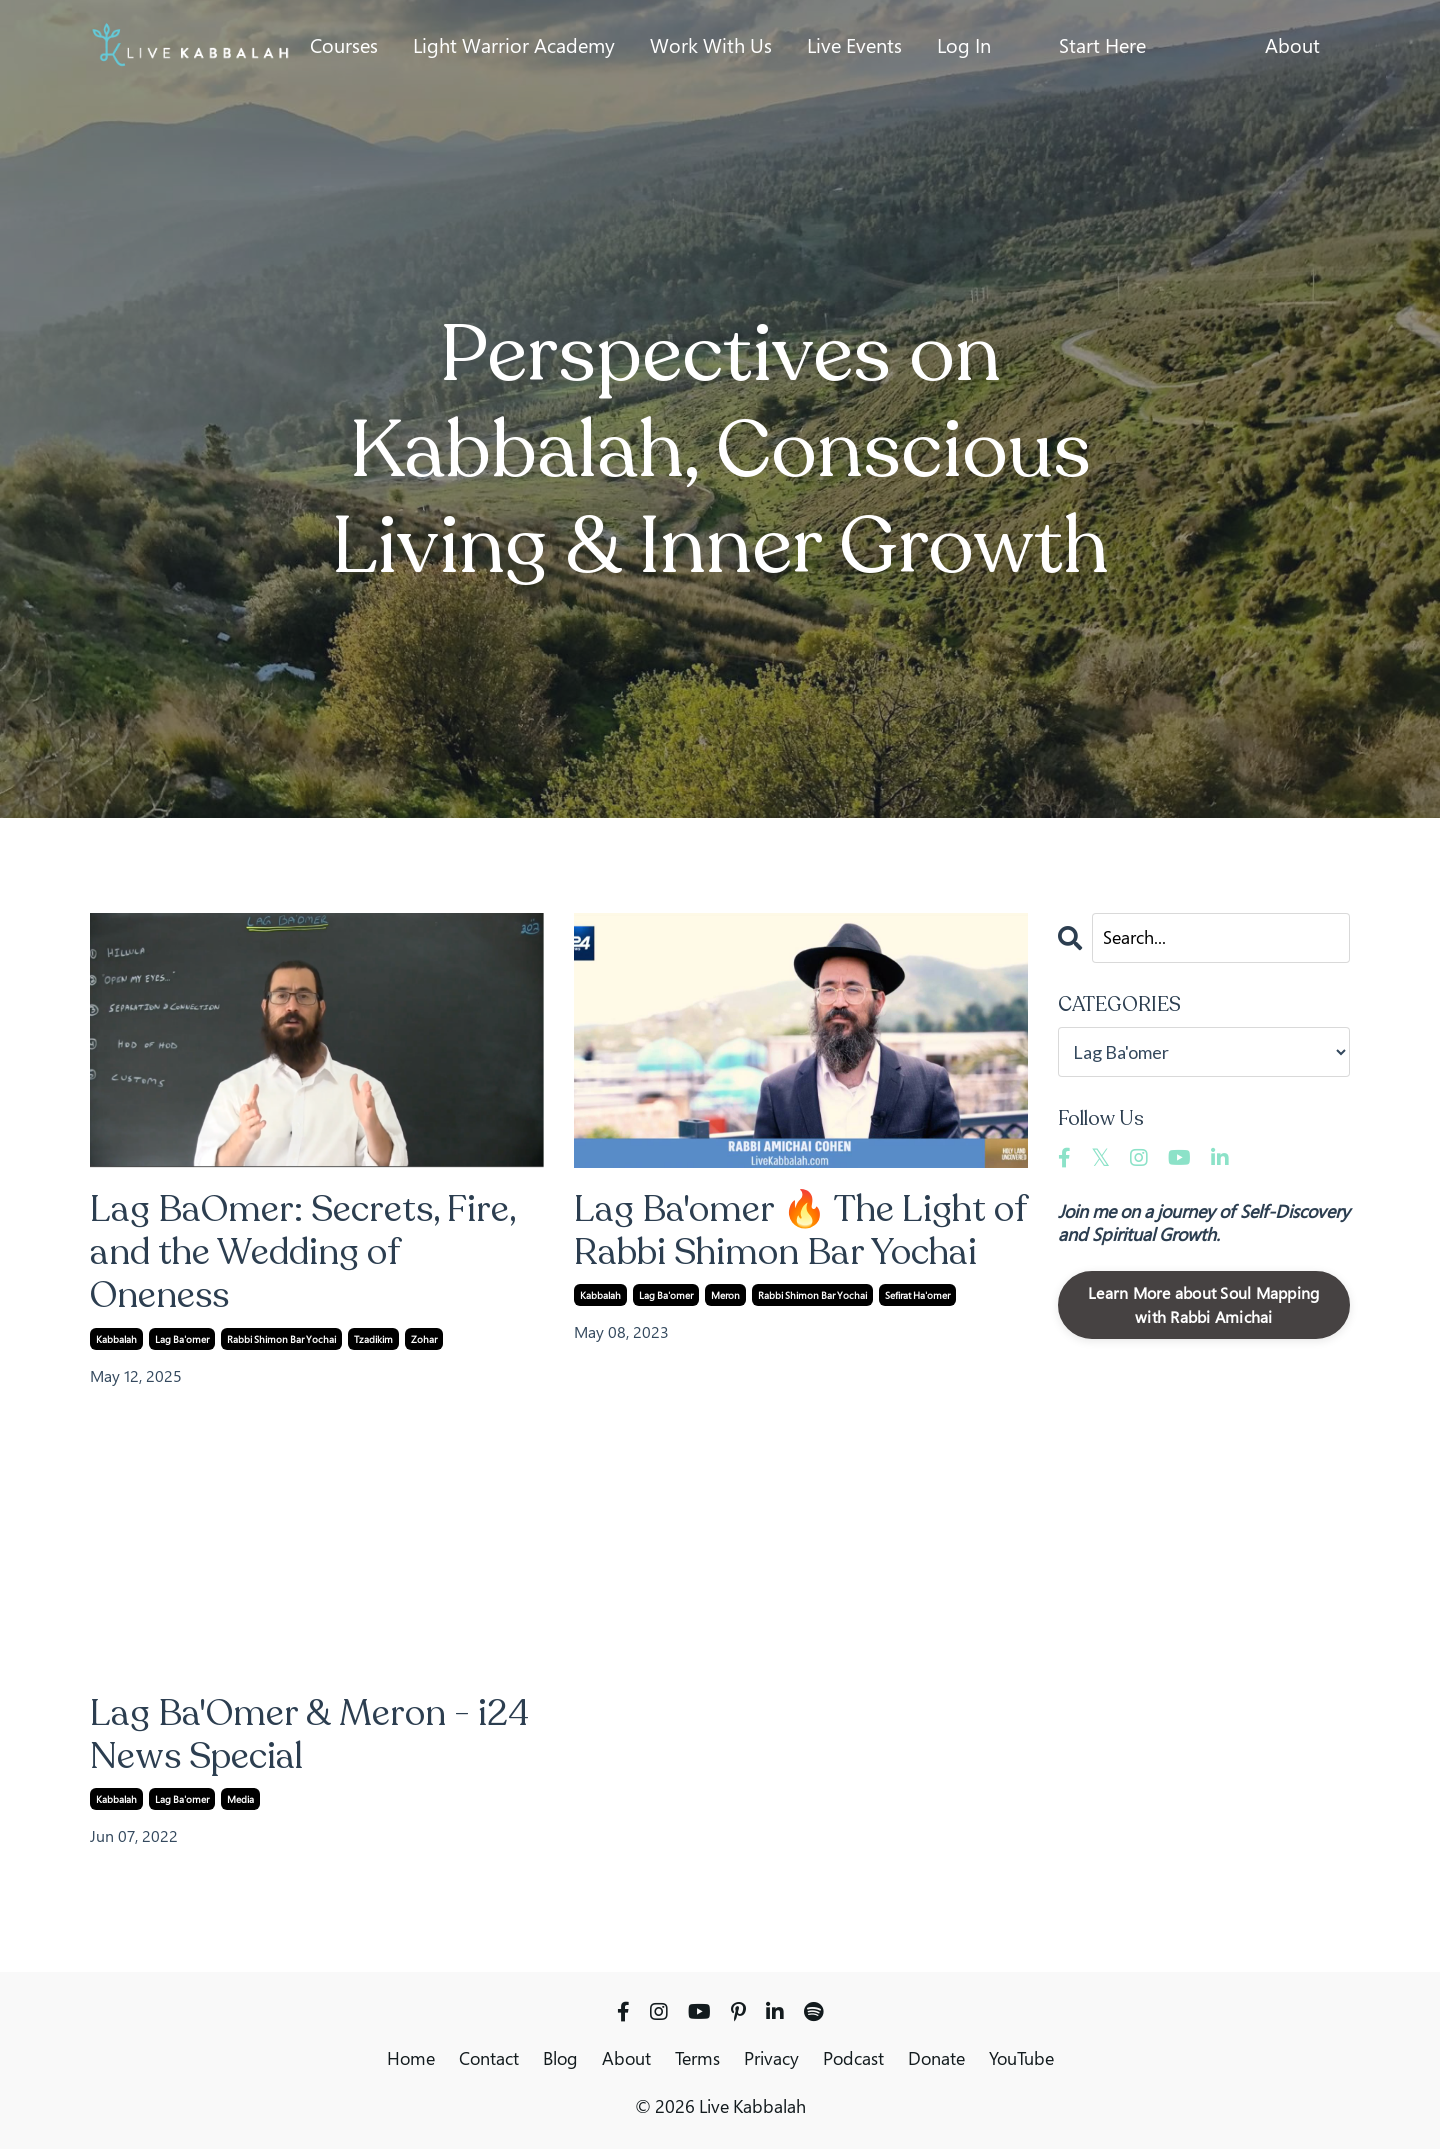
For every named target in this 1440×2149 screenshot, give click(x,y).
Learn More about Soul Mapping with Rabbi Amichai (1203, 1305)
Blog (560, 2058)
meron (725, 1295)
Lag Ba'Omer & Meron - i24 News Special (309, 1735)
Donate (936, 2058)
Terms (697, 2058)
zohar (424, 1339)
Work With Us (711, 46)
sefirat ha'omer (917, 1295)
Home (411, 2058)
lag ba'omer (182, 1339)
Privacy (771, 2058)
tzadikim (373, 1339)
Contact (489, 2058)
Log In (964, 45)
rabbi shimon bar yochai (281, 1339)
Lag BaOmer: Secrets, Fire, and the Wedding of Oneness (302, 1253)
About (1292, 46)
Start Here (1102, 46)
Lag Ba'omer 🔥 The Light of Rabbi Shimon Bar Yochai (800, 1231)
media (240, 1799)
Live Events (854, 46)
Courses (344, 46)
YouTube (1021, 2058)
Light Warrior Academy (514, 46)
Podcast (853, 2058)
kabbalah (116, 1339)
